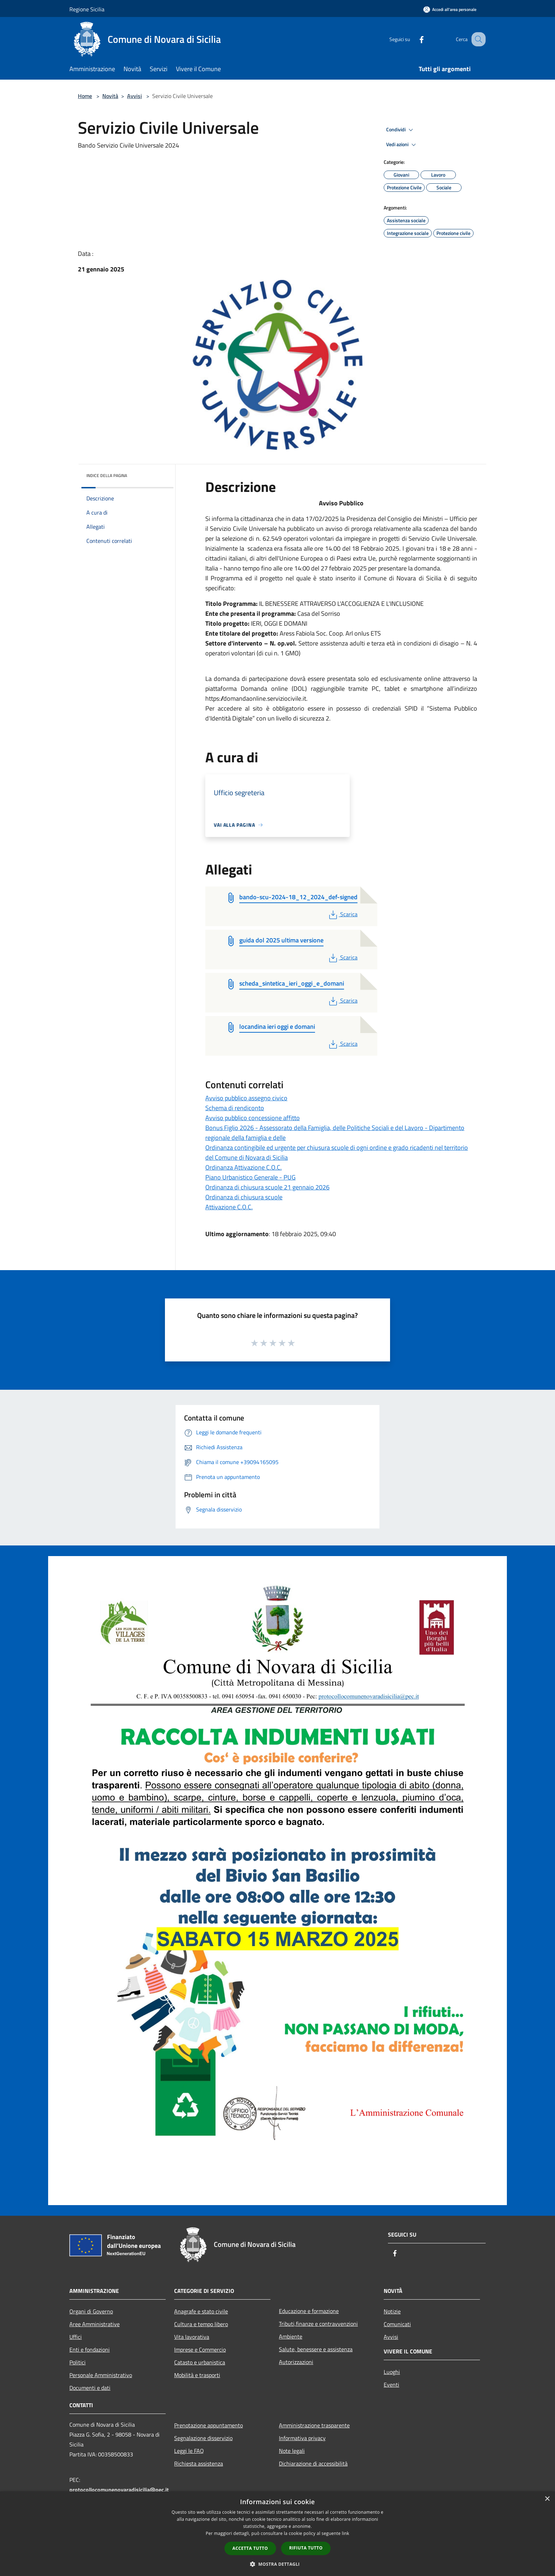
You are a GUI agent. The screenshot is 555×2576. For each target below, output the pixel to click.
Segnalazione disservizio (203, 2438)
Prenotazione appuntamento (208, 2425)
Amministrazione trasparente (314, 2425)
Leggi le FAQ (189, 2450)
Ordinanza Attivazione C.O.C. (243, 1167)
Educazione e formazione (309, 2311)
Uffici (75, 2337)
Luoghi (392, 2372)
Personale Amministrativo (100, 2375)
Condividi (400, 130)
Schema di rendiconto (234, 1108)
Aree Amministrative (94, 2324)
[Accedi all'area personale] (450, 9)
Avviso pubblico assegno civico (246, 1098)
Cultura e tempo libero (201, 2324)
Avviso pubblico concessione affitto (252, 1118)
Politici (77, 2362)
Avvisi (134, 96)
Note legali (292, 2450)
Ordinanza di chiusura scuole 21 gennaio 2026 (267, 1187)
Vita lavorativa (191, 2337)
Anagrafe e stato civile (201, 2311)
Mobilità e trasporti (197, 2375)
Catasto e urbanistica (199, 2362)
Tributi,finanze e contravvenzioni (318, 2323)
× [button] (547, 2499)
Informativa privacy (302, 2438)
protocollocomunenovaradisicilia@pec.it (119, 2489)
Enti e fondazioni (89, 2349)
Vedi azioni (402, 144)
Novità (110, 96)
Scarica (342, 914)
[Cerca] (477, 39)
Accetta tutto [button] (250, 2548)
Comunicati (397, 2324)
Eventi (391, 2384)
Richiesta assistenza (198, 2463)
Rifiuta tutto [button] (306, 2548)
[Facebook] (414, 39)
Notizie (392, 2311)
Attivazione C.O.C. (229, 1207)
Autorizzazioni (296, 2362)
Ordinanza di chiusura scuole (243, 1197)
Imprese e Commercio (200, 2349)
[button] (277, 2564)
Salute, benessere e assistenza (316, 2349)
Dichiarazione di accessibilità (313, 2463)
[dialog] (277, 2533)
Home (85, 96)
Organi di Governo (91, 2311)
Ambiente (290, 2336)
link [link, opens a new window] (345, 2533)
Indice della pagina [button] (106, 475)
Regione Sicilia (86, 9)
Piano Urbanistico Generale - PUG (250, 1177)
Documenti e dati (89, 2387)
